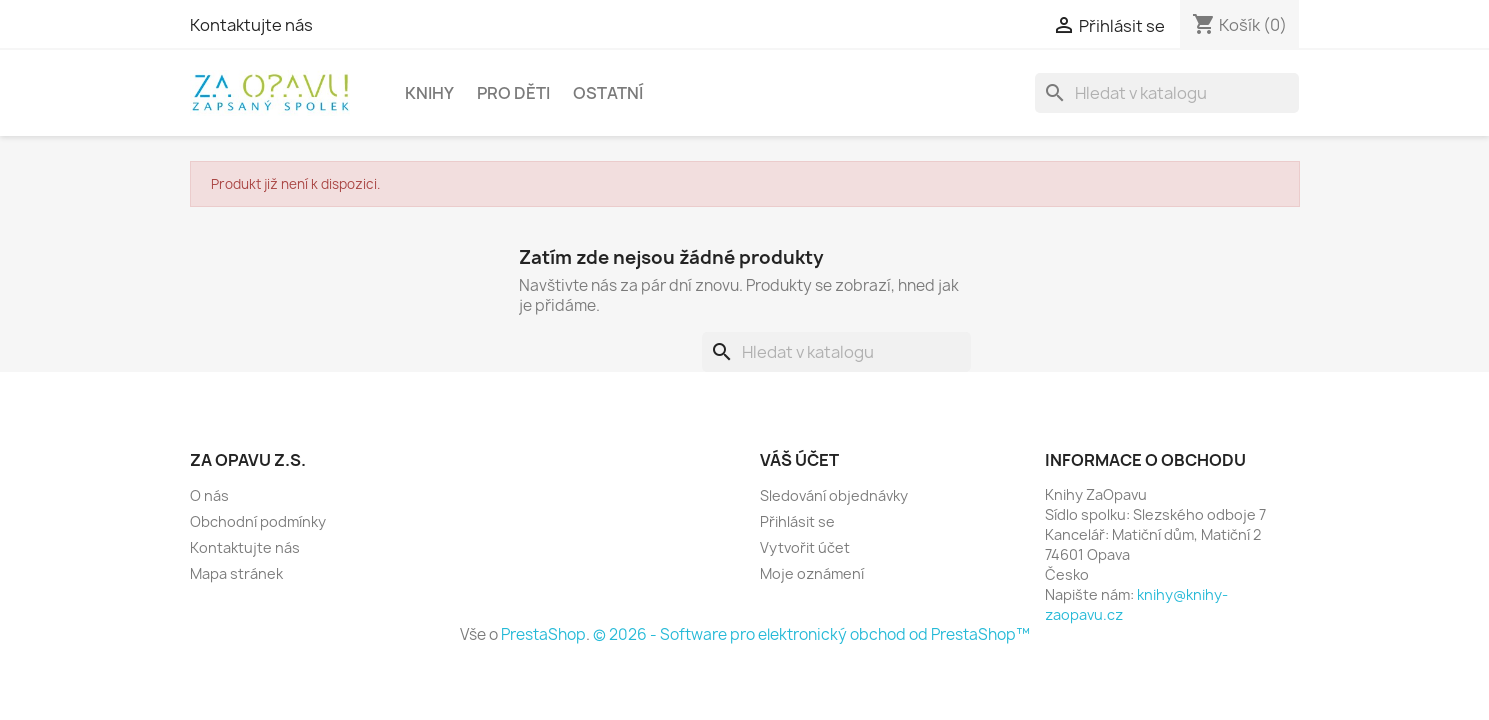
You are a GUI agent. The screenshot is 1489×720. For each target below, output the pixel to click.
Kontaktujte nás (251, 25)
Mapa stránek (236, 573)
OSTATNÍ (608, 93)
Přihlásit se (797, 521)
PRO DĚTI (513, 93)
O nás (209, 495)
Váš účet (799, 460)
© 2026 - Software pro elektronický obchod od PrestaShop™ (811, 634)
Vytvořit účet (805, 547)
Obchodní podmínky (258, 521)
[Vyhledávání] (1167, 93)
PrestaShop (543, 634)
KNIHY (429, 93)
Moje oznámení (812, 573)
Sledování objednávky (834, 495)
